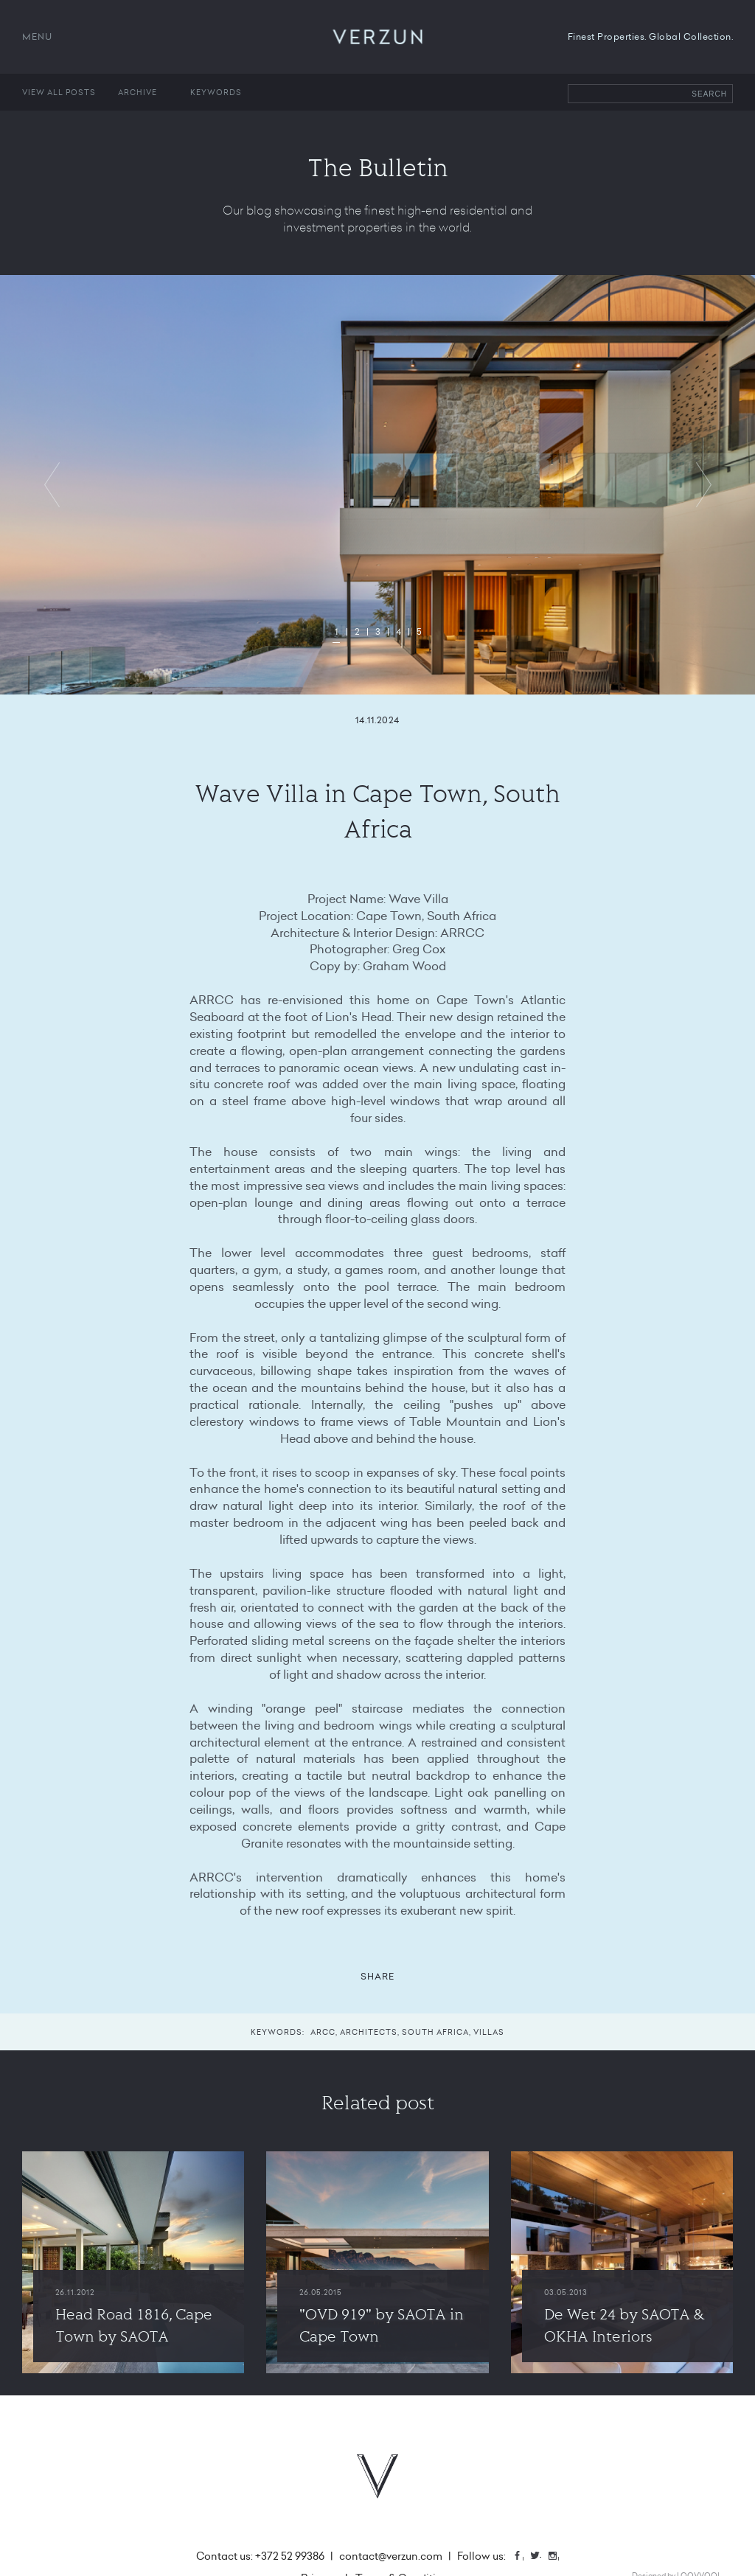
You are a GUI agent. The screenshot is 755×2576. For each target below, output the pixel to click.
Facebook (522, 2557)
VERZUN (377, 36)
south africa (435, 2032)
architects (368, 2032)
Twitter (540, 2557)
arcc (322, 2032)
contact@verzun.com (390, 2556)
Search (709, 94)
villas (488, 2032)
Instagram (558, 2557)
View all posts (59, 92)
